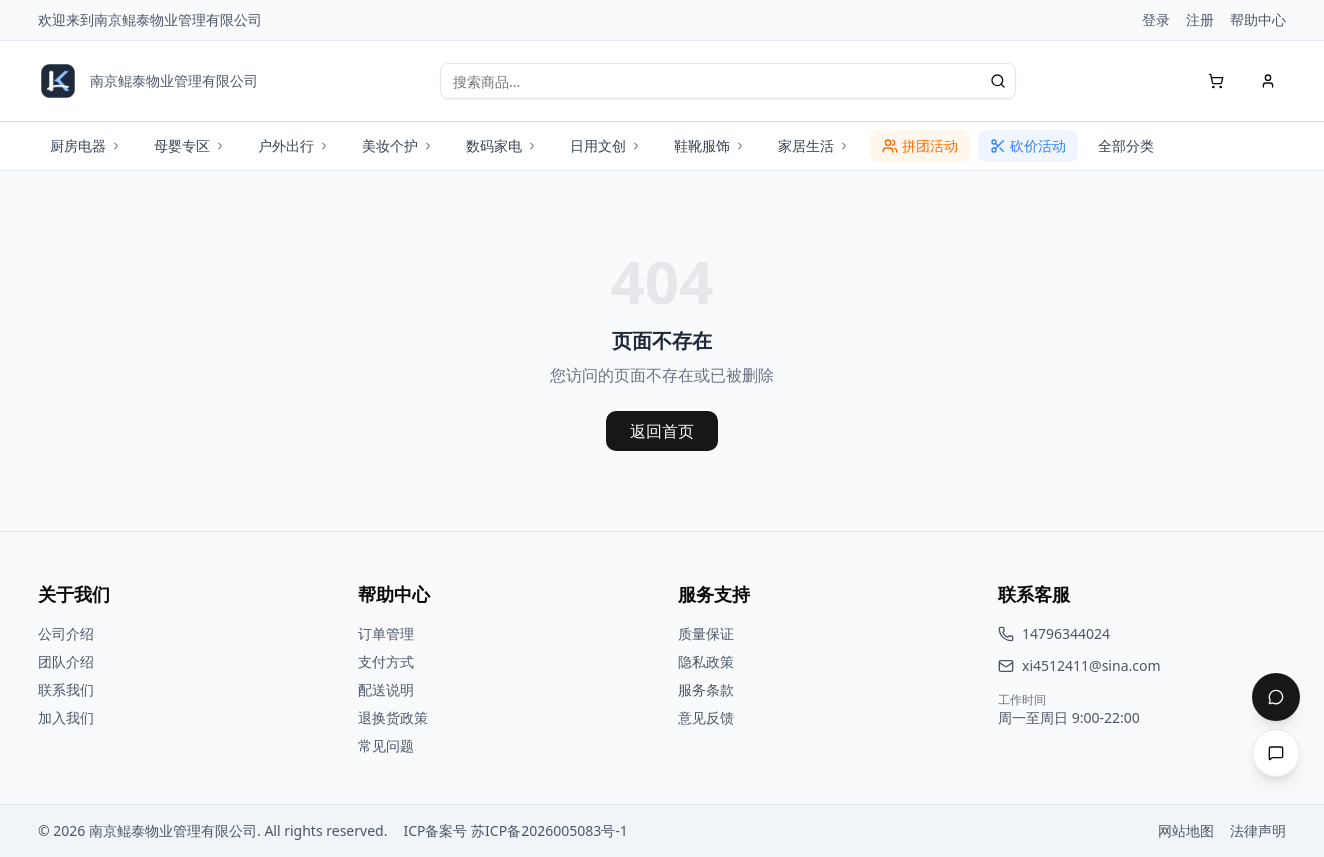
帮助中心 (1258, 19)
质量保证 (706, 633)
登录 (1156, 19)
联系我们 (66, 689)
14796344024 (1066, 633)
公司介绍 (66, 633)
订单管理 (386, 633)
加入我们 (66, 717)
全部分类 (1126, 145)
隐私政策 (706, 661)
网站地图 (1186, 830)
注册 (1200, 19)
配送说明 (386, 689)
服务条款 (706, 689)
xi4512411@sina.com (1091, 665)
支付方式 (386, 661)
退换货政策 (393, 717)
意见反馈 (706, 717)
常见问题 (386, 745)
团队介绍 (66, 661)
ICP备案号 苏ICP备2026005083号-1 (515, 830)
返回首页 (662, 431)
